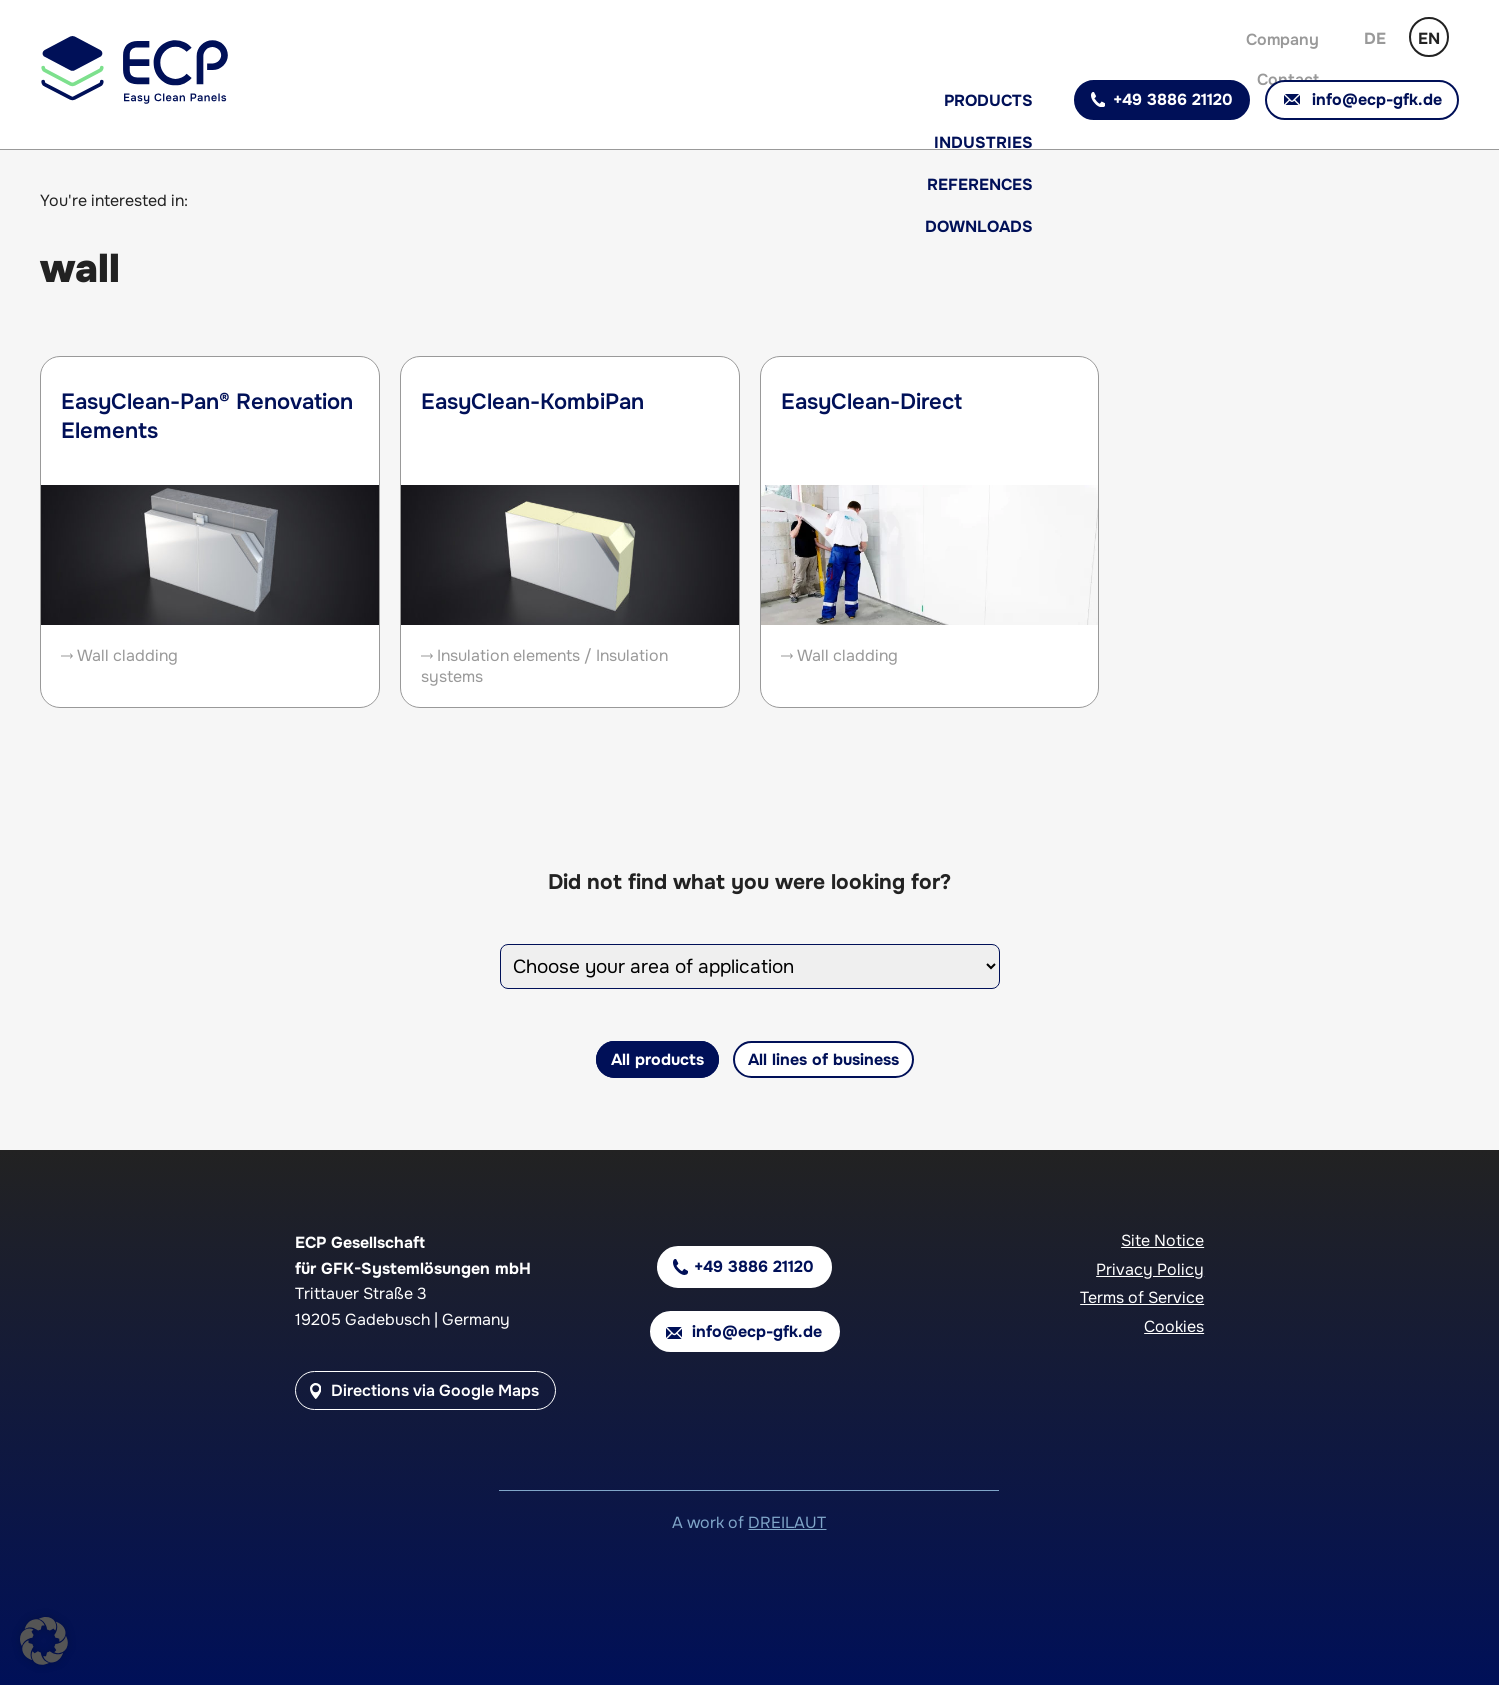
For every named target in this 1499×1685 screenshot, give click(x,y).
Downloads (979, 226)
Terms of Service (1142, 1297)
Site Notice (1162, 1240)
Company (1282, 39)
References (980, 184)
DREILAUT (787, 1522)
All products (657, 1059)
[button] (44, 1641)
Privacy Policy (1150, 1269)
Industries (983, 142)
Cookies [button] (1174, 1326)
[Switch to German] (1375, 37)
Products (988, 100)
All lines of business (823, 1059)
